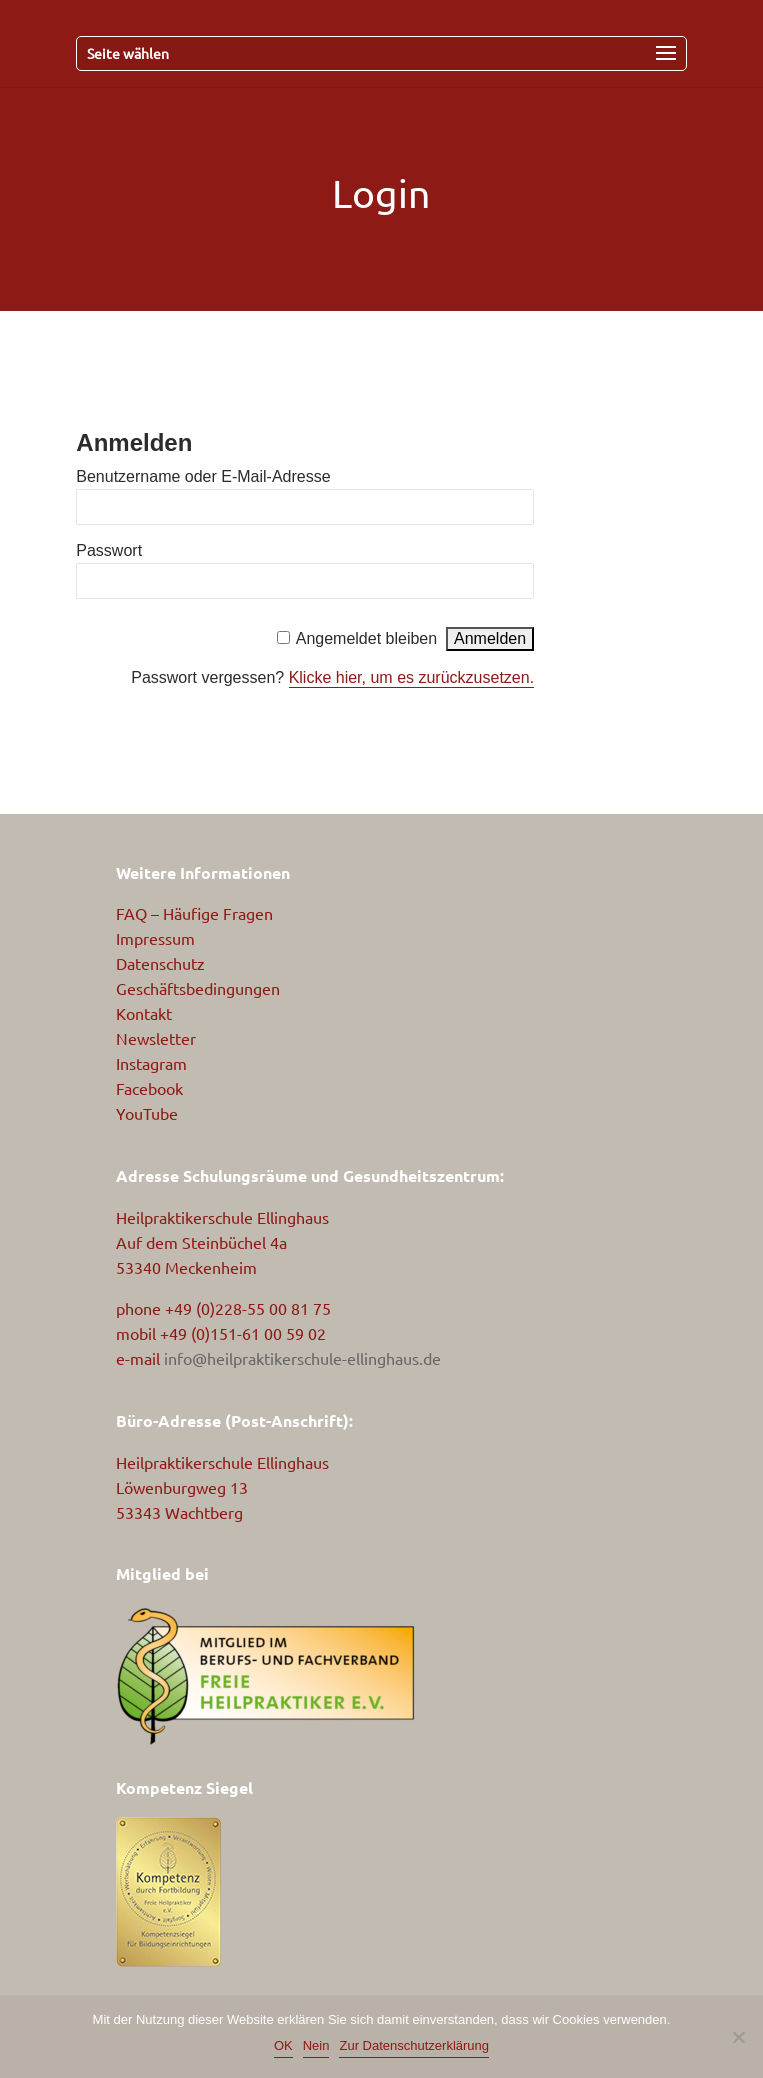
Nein (316, 2045)
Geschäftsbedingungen (198, 988)
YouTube (147, 1113)
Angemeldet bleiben (366, 638)
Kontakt (144, 1013)
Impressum (155, 938)
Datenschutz (160, 963)
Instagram (151, 1063)
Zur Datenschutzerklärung (414, 2045)
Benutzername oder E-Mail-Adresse (203, 476)
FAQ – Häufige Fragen (194, 913)
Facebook (149, 1088)
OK (283, 2045)
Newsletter (156, 1038)
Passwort (109, 550)
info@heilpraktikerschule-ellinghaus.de (302, 1358)
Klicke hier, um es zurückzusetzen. (411, 677)
